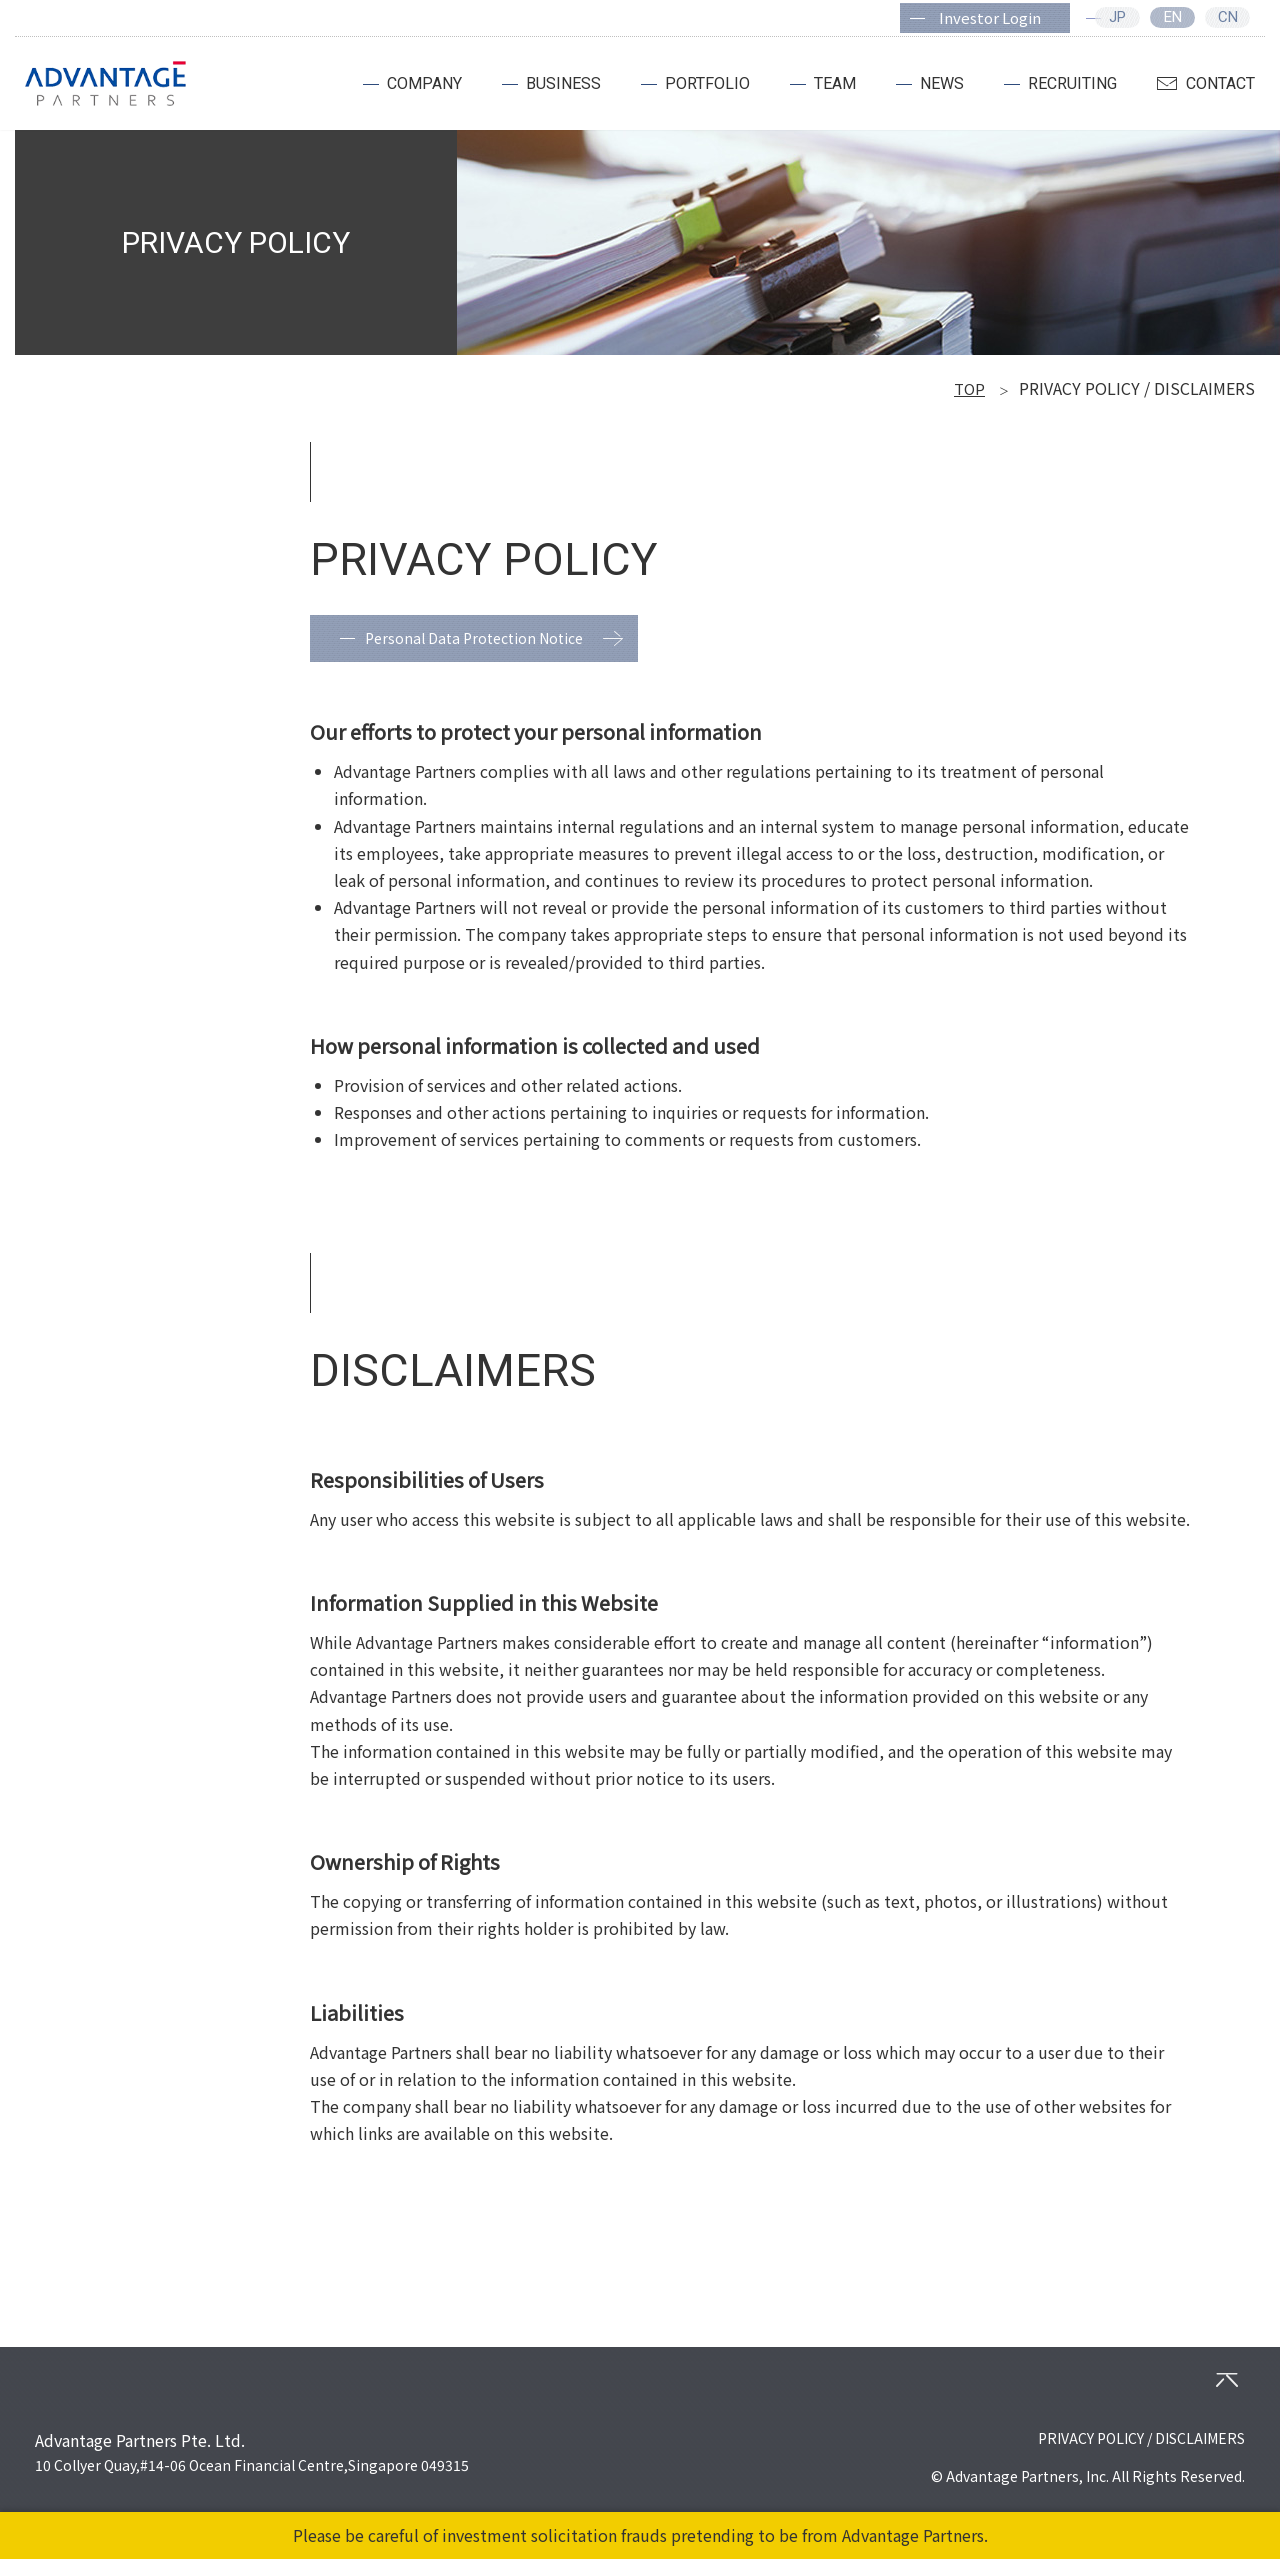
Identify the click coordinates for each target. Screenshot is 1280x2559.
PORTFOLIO (707, 83)
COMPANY (424, 83)
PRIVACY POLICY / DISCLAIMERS (1141, 2438)
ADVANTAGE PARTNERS (106, 84)
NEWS (942, 83)
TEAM (835, 83)
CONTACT (1220, 83)
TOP (969, 388)
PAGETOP (1227, 2380)
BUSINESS (563, 83)
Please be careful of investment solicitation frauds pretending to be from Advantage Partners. (640, 2535)
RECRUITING (1072, 83)
